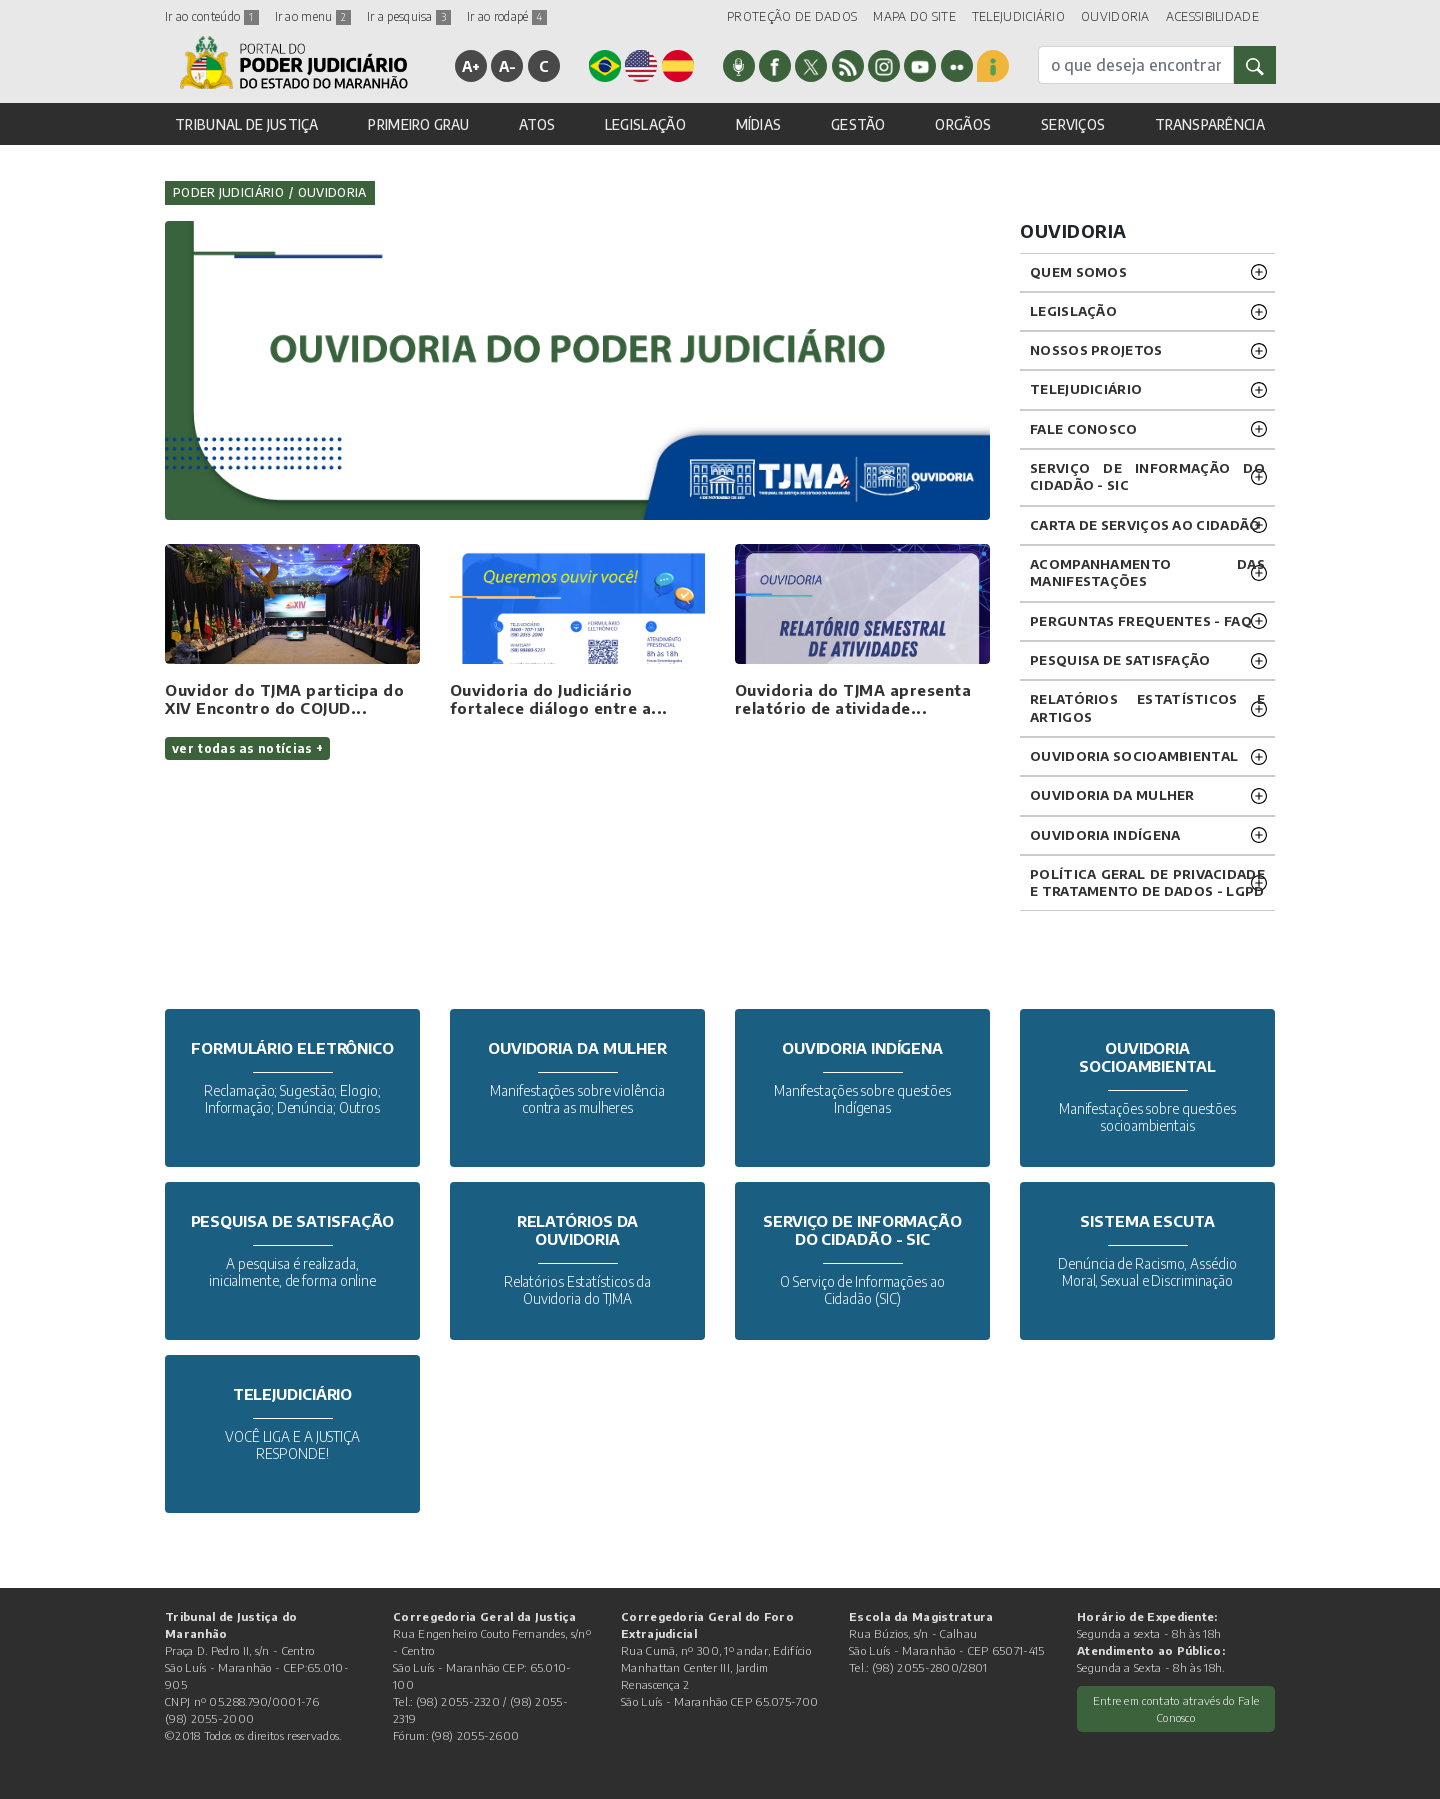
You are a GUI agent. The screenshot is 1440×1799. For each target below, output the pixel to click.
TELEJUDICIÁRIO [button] (1086, 389)
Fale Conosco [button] (1084, 429)
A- (508, 66)
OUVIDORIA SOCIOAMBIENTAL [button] (1134, 756)
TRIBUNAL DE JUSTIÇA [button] (247, 124)
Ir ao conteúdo (212, 16)
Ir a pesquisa (409, 16)
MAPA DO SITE (914, 16)
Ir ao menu (313, 16)
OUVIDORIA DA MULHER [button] (1112, 795)
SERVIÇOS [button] (1073, 124)
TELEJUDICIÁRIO (1018, 16)
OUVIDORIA (1115, 16)
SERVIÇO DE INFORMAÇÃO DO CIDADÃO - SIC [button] (1147, 476)
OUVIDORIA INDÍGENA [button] (1105, 835)
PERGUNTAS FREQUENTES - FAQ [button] (1141, 621)
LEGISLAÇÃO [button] (645, 124)
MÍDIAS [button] (759, 124)
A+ (471, 66)
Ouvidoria (332, 192)
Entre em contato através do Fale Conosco (1176, 1708)
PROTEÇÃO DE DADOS (792, 16)
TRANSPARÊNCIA (1210, 124)
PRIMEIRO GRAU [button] (418, 124)
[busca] (1136, 65)
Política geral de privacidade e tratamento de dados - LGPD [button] (1147, 882)
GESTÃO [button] (858, 124)
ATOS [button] (537, 124)
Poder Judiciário (228, 192)
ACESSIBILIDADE (1212, 16)
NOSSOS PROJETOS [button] (1096, 350)
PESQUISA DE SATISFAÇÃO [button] (1120, 660)
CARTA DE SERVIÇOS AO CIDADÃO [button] (1145, 525)
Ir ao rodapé (507, 16)
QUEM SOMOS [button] (1078, 272)
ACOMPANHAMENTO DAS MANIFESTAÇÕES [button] (1147, 572)
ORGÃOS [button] (963, 124)
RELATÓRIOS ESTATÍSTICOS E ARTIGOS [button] (1147, 707)
